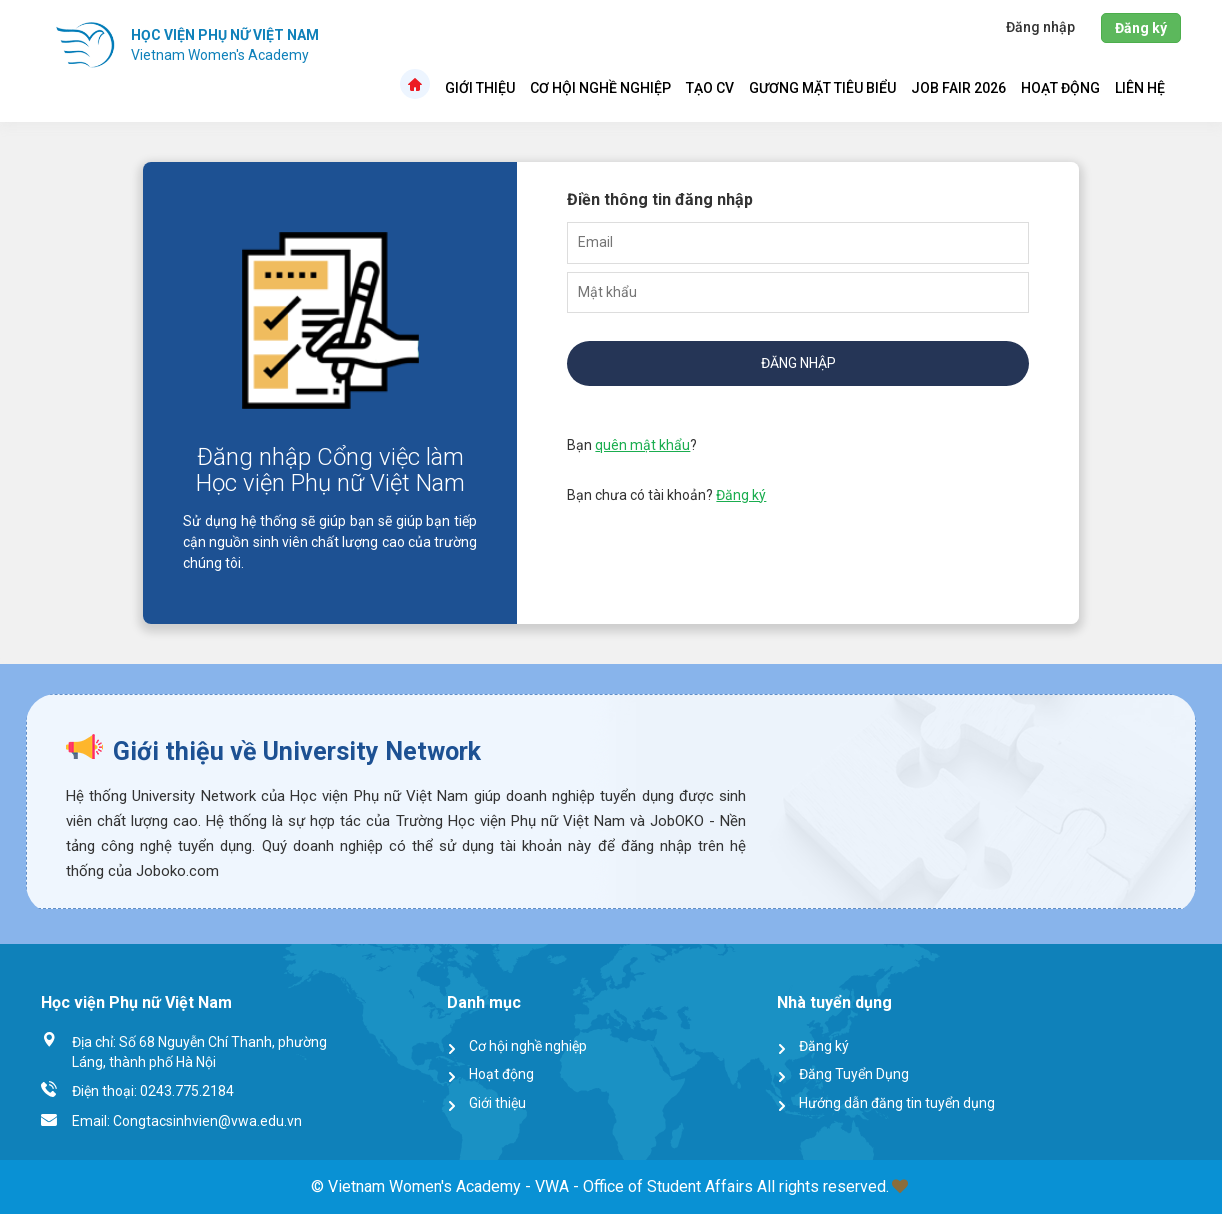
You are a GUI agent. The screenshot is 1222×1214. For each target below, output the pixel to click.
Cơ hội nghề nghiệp (600, 88)
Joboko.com (177, 871)
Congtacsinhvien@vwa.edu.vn (207, 1121)
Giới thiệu (480, 88)
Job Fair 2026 (958, 88)
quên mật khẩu (642, 445)
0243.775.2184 (187, 1091)
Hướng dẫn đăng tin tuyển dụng (897, 1103)
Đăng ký (741, 495)
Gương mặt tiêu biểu (822, 88)
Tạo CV (710, 88)
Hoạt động (1060, 88)
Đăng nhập (798, 363)
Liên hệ (1140, 88)
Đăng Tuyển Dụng (854, 1074)
